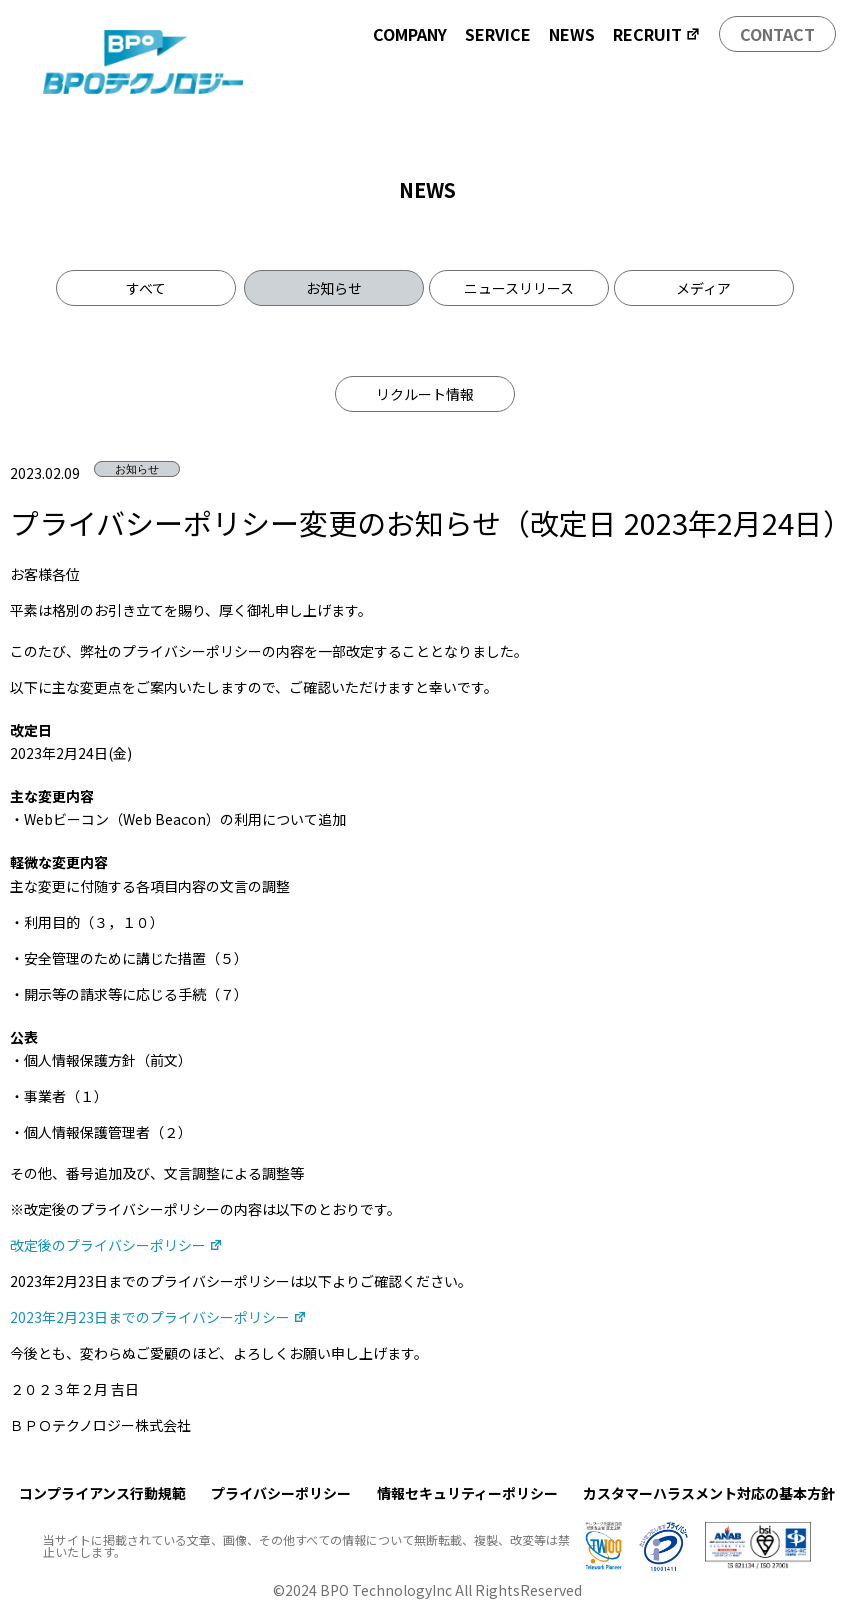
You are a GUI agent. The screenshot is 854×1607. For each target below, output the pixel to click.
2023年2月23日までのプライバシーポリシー (158, 1317)
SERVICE (498, 34)
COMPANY (410, 34)
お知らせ (334, 288)
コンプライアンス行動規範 (102, 1493)
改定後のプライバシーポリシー (116, 1245)
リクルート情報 (425, 394)
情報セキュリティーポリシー (467, 1493)
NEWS (572, 34)
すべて (146, 288)
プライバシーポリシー (281, 1493)
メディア (703, 288)
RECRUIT (657, 34)
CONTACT (777, 34)
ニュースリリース (519, 288)
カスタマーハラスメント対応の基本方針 (709, 1493)
